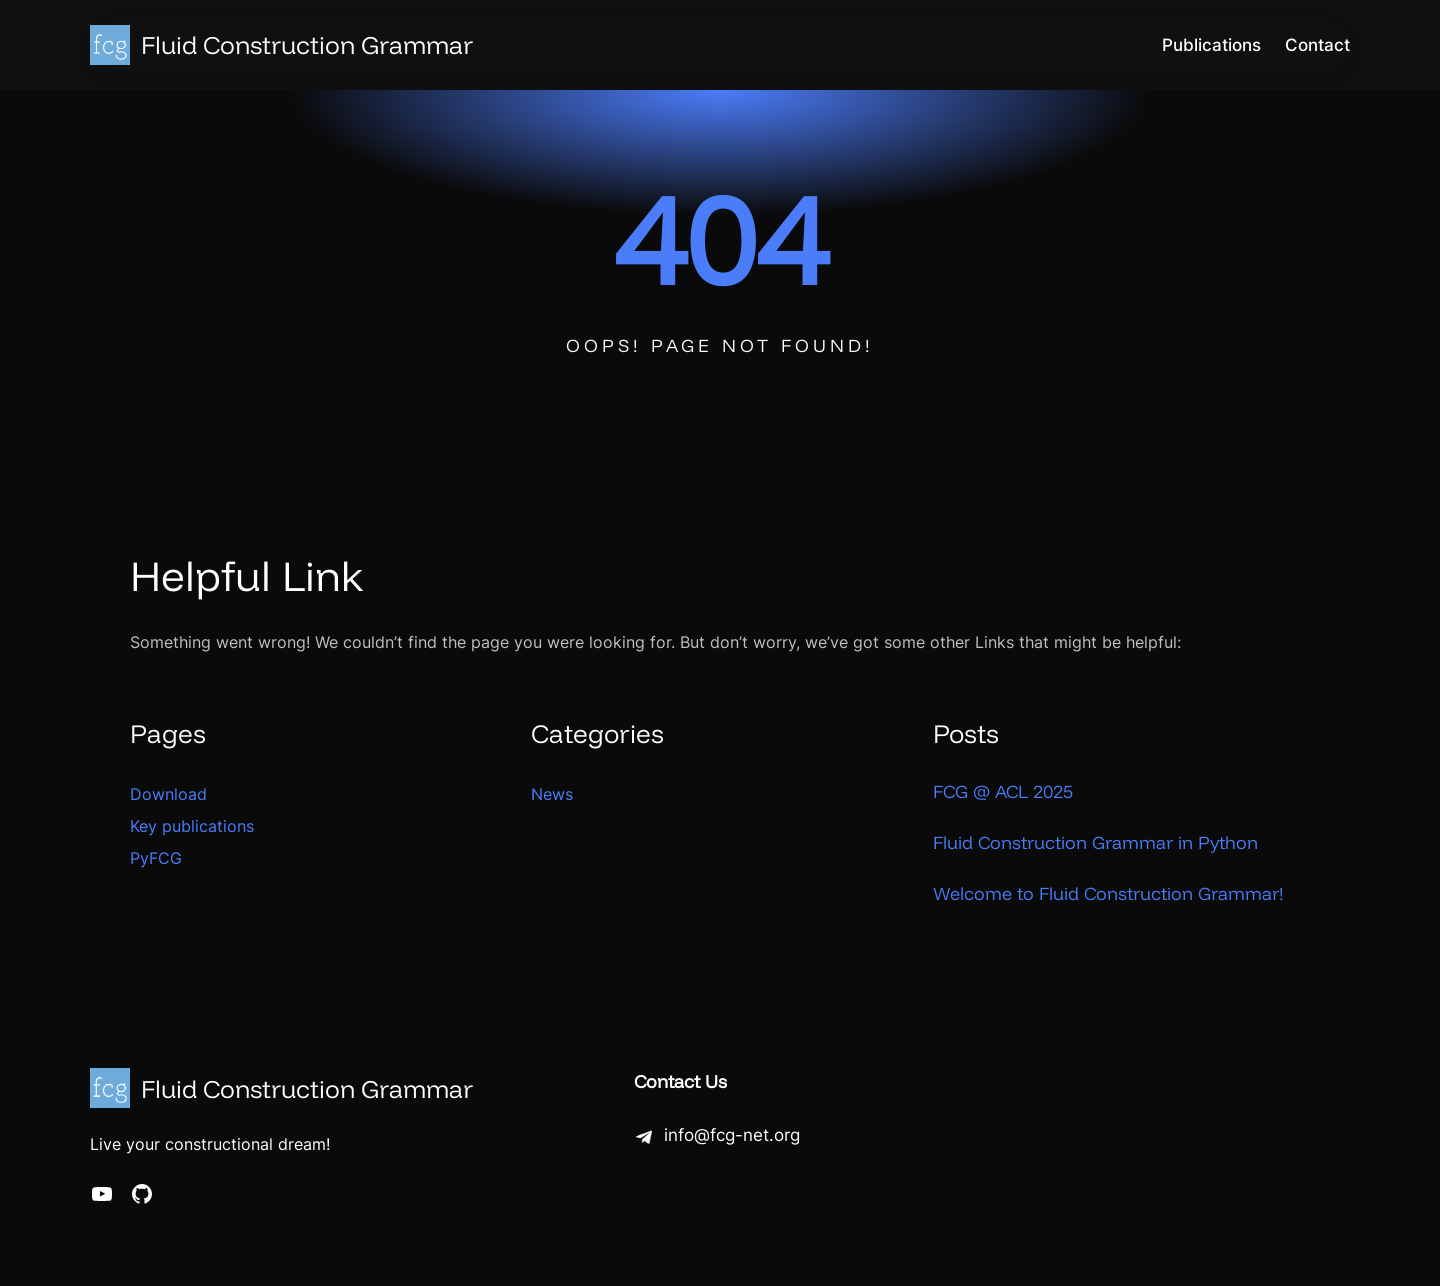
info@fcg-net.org (732, 1135)
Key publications (192, 826)
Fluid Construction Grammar (307, 44)
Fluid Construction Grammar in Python (1095, 842)
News (552, 794)
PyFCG (156, 858)
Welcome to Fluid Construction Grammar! (1108, 893)
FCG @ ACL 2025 (1003, 791)
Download (168, 794)
